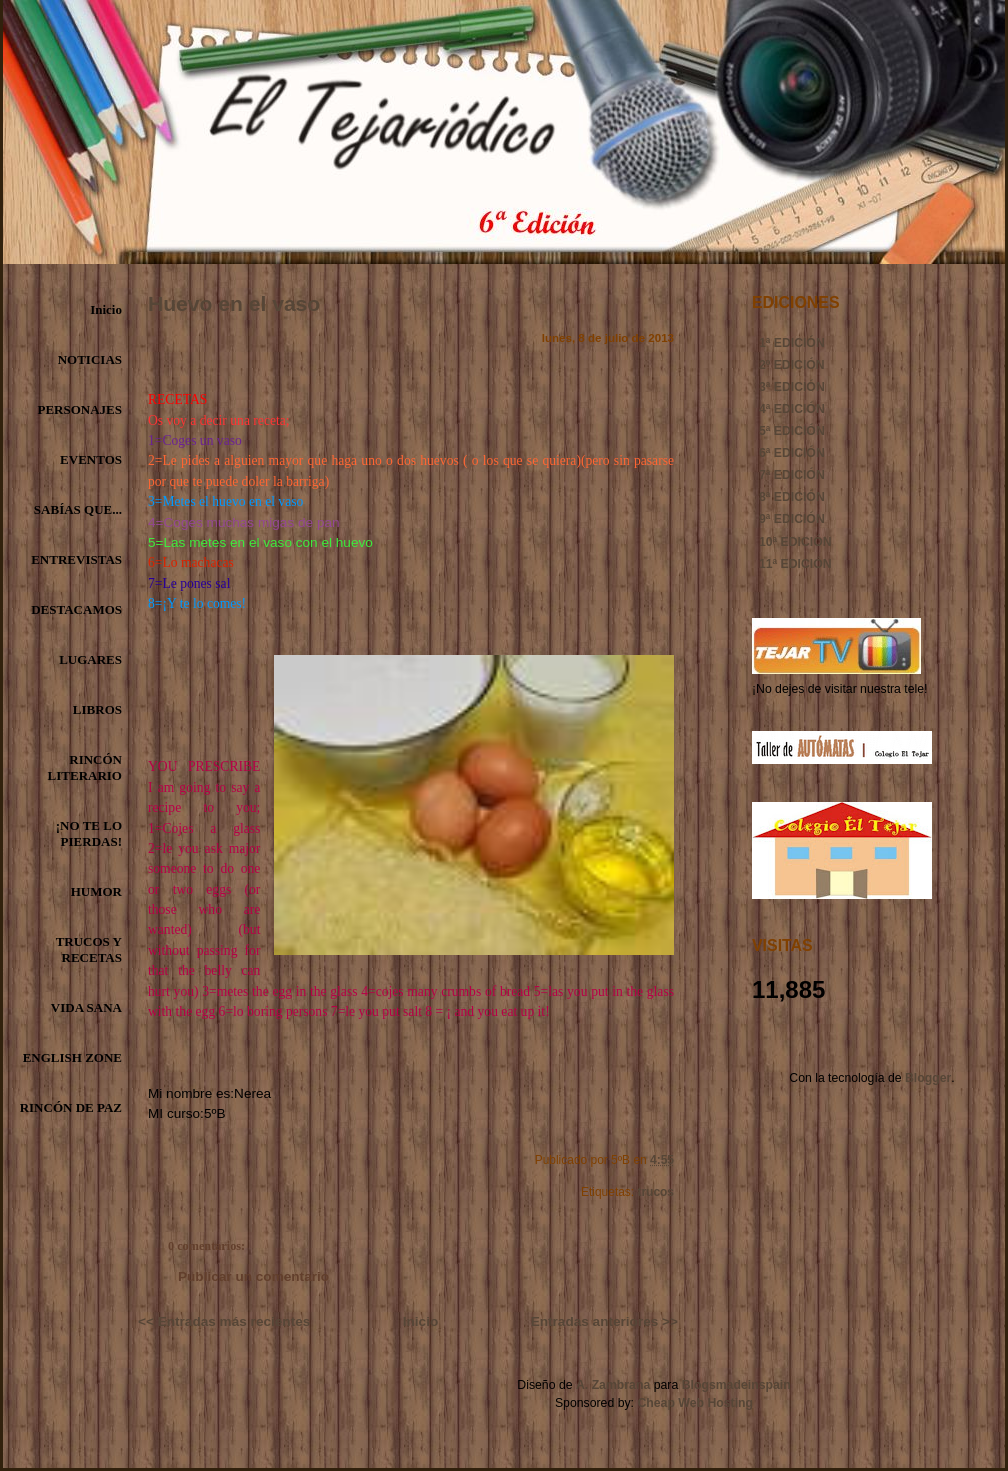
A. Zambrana (613, 1385)
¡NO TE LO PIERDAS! (89, 833)
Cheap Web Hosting (695, 1403)
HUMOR (96, 891)
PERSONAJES (79, 409)
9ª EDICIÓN (792, 519)
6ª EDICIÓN (792, 453)
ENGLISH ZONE (72, 1057)
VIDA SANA (86, 1007)
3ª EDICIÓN (792, 387)
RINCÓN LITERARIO (85, 767)
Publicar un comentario (253, 1276)
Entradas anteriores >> (604, 1321)
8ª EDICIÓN (792, 497)
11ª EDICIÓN (795, 564)
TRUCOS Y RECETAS (89, 949)
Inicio (106, 309)
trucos (655, 1192)
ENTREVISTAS (76, 559)
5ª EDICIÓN (792, 431)
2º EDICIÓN (792, 365)
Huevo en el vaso (234, 303)
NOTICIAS (90, 359)
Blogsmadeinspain (734, 1385)
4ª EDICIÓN (792, 409)
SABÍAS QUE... (78, 509)
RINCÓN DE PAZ (71, 1107)
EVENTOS (91, 459)
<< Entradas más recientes (224, 1321)
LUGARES (90, 659)
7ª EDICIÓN (792, 475)
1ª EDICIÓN (792, 343)
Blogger (928, 1078)
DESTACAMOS (76, 609)
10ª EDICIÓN (795, 542)
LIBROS (97, 709)
